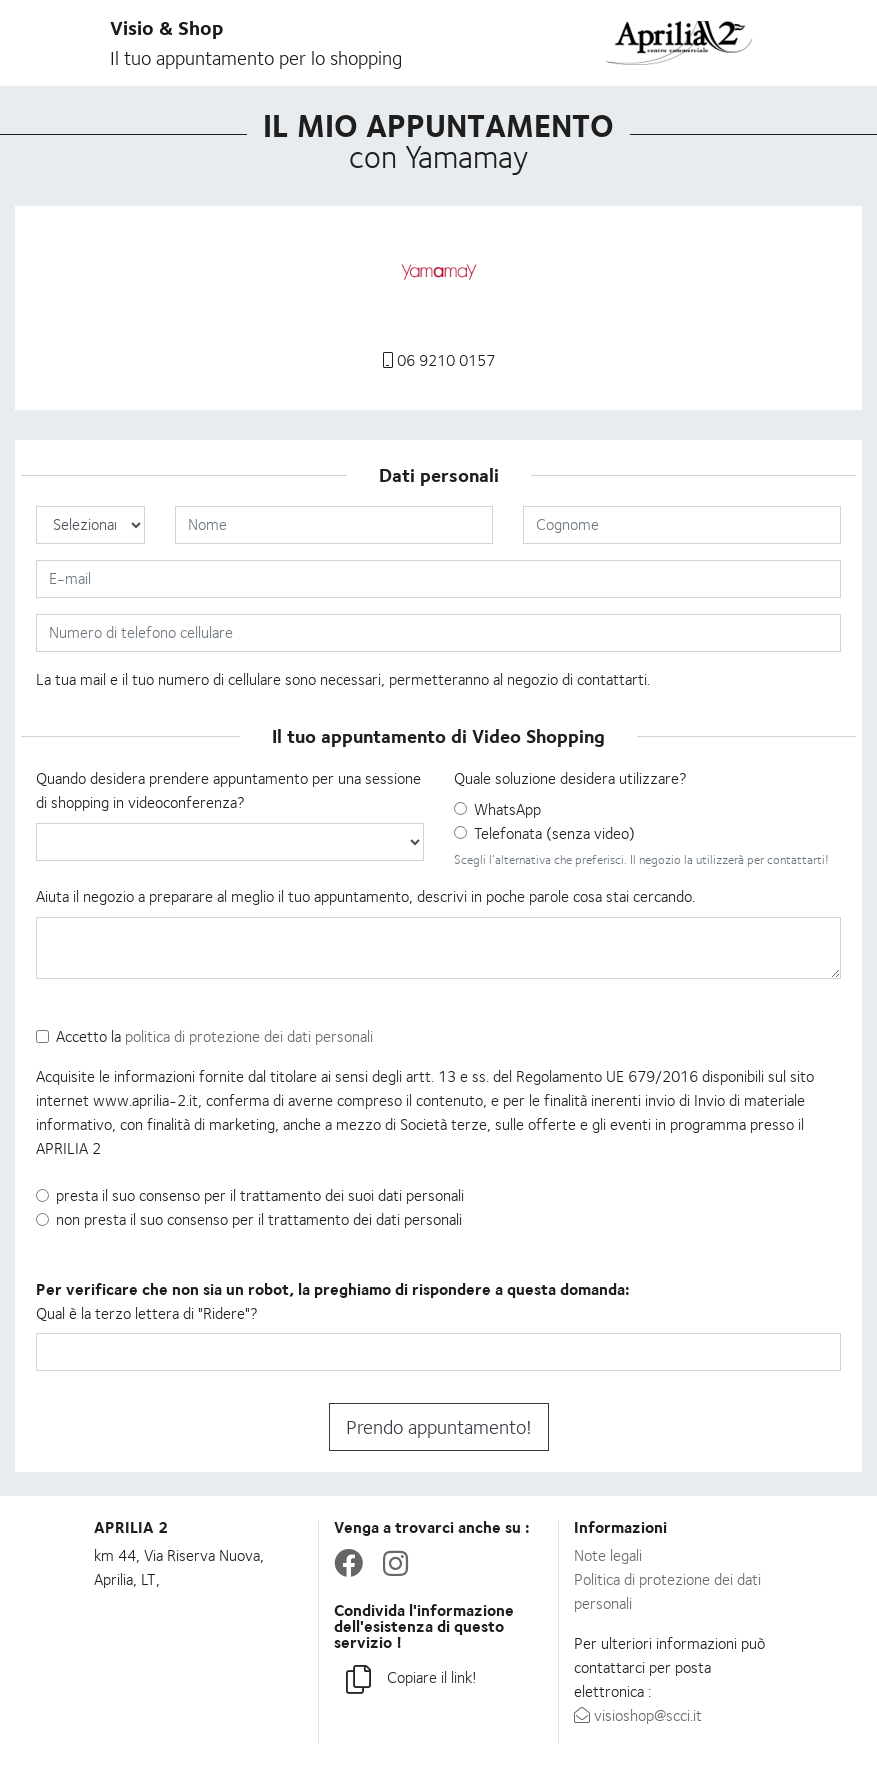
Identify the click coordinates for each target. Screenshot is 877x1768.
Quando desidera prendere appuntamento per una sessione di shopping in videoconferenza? (228, 790)
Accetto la (214, 1036)
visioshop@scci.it (638, 1715)
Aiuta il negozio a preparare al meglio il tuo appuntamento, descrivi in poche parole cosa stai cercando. (365, 896)
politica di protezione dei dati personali (249, 1036)
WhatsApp (507, 809)
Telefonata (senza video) (554, 833)
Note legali (608, 1555)
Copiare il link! (411, 1680)
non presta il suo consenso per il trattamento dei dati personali (259, 1219)
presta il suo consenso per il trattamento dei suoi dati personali (260, 1195)
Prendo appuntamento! (439, 1427)
